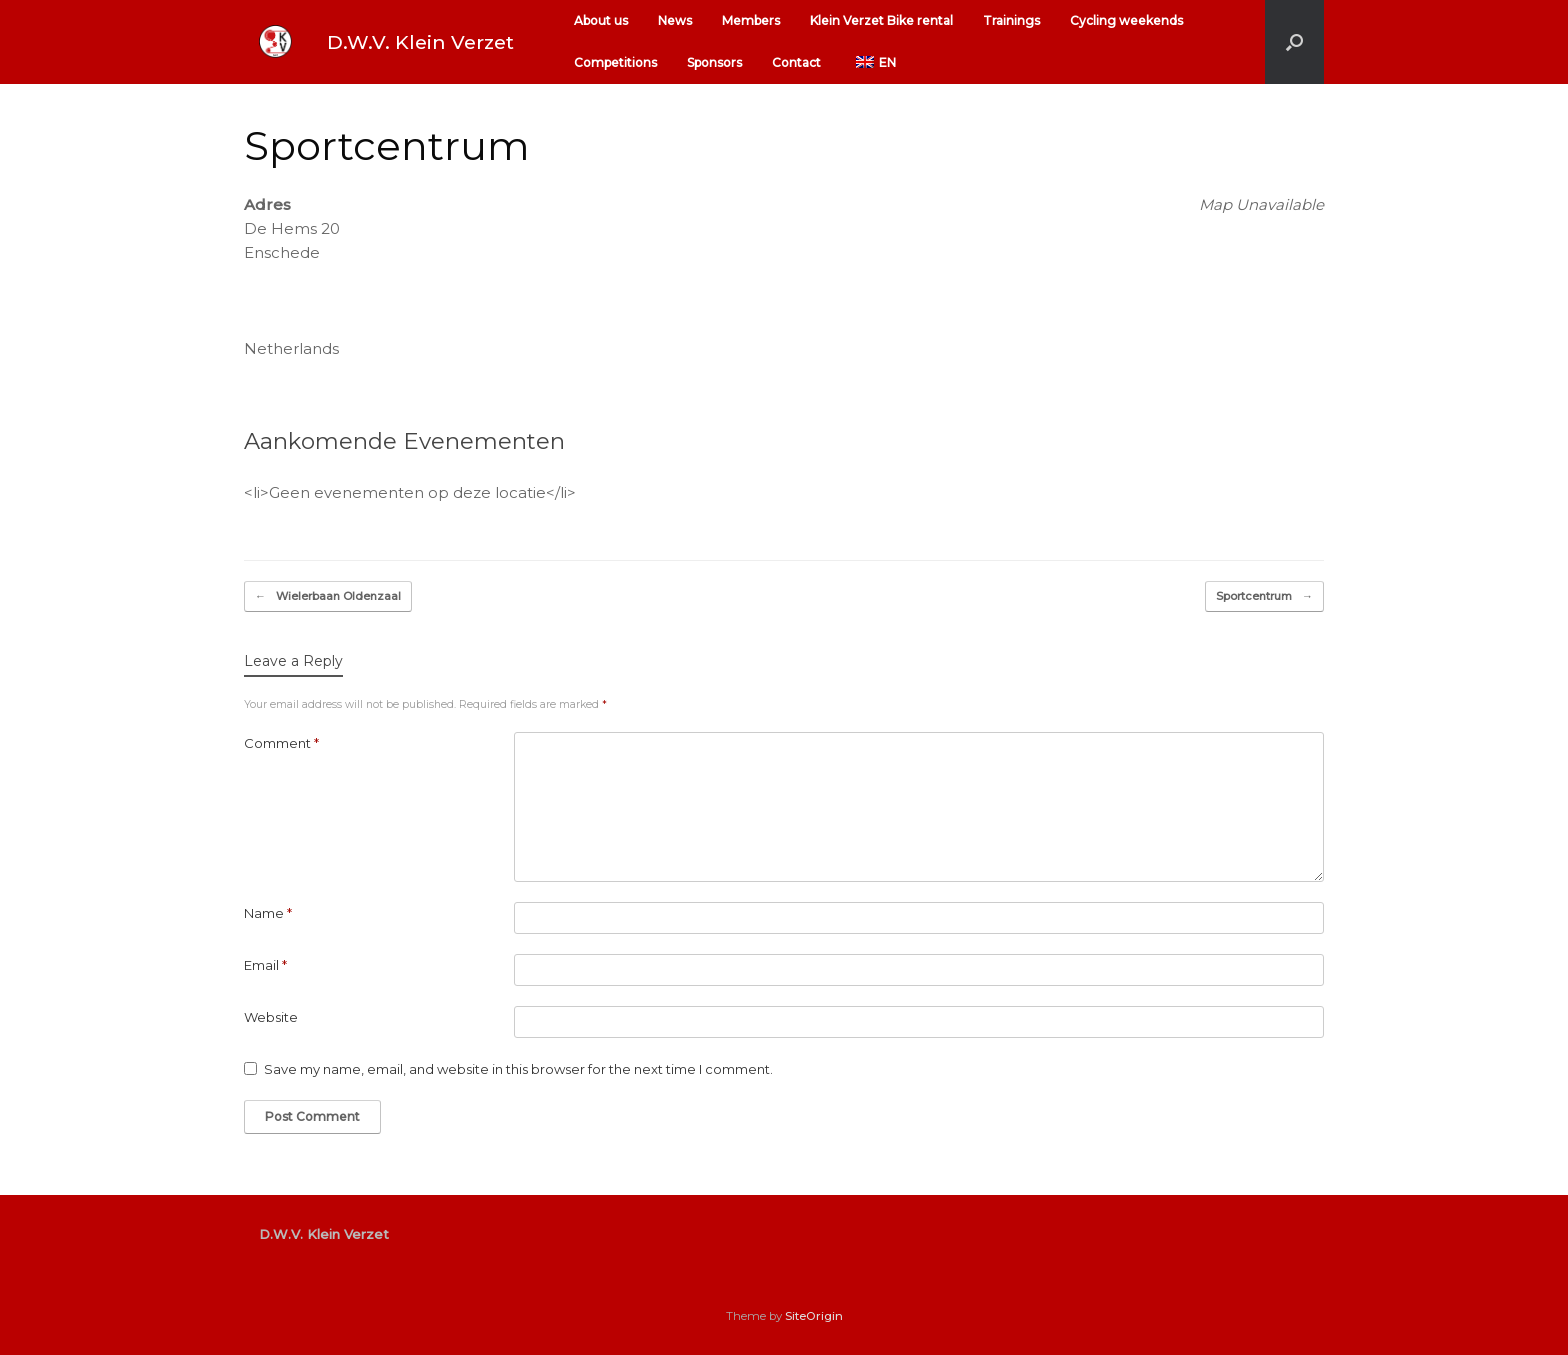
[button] (1294, 42)
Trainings (1011, 20)
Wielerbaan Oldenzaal (328, 596)
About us (601, 20)
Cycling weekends (1126, 20)
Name (268, 913)
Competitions (615, 62)
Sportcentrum (1264, 596)
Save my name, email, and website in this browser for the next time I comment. (518, 1069)
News (675, 20)
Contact (796, 62)
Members (751, 20)
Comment (281, 743)
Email (265, 965)
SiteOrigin (814, 1316)
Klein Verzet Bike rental (881, 20)
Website (271, 1017)
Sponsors (714, 62)
